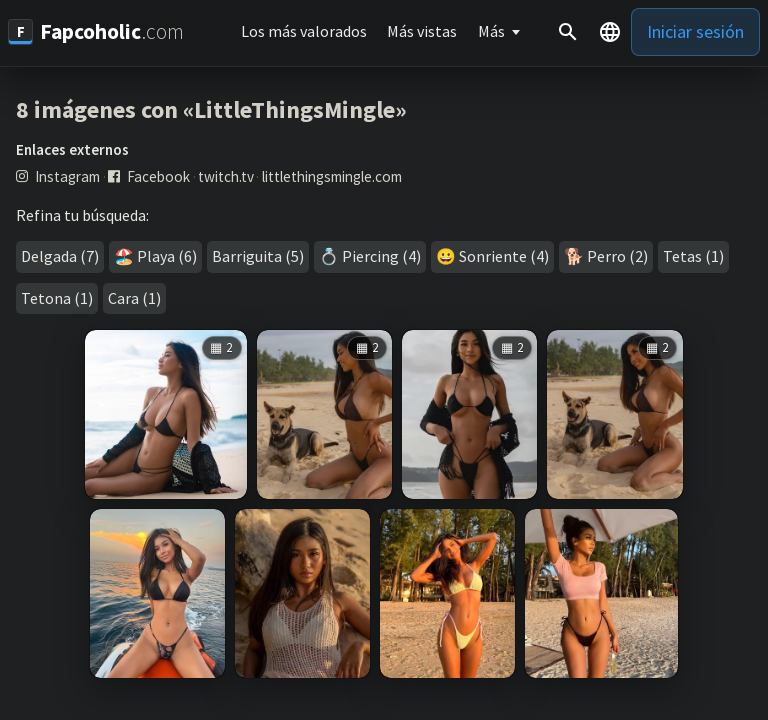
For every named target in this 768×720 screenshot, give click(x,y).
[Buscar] (568, 32)
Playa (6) (167, 256)
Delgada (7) (60, 256)
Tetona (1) (57, 298)
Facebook (158, 177)
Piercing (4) (381, 256)
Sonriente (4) (504, 256)
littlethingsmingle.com (332, 177)
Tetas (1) (693, 256)
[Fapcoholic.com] (96, 31)
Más (446, 31)
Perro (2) (617, 256)
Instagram (67, 177)
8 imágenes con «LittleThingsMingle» (211, 109)
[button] (610, 32)
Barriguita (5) (258, 256)
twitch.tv (226, 177)
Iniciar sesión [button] (695, 31)
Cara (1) (134, 298)
